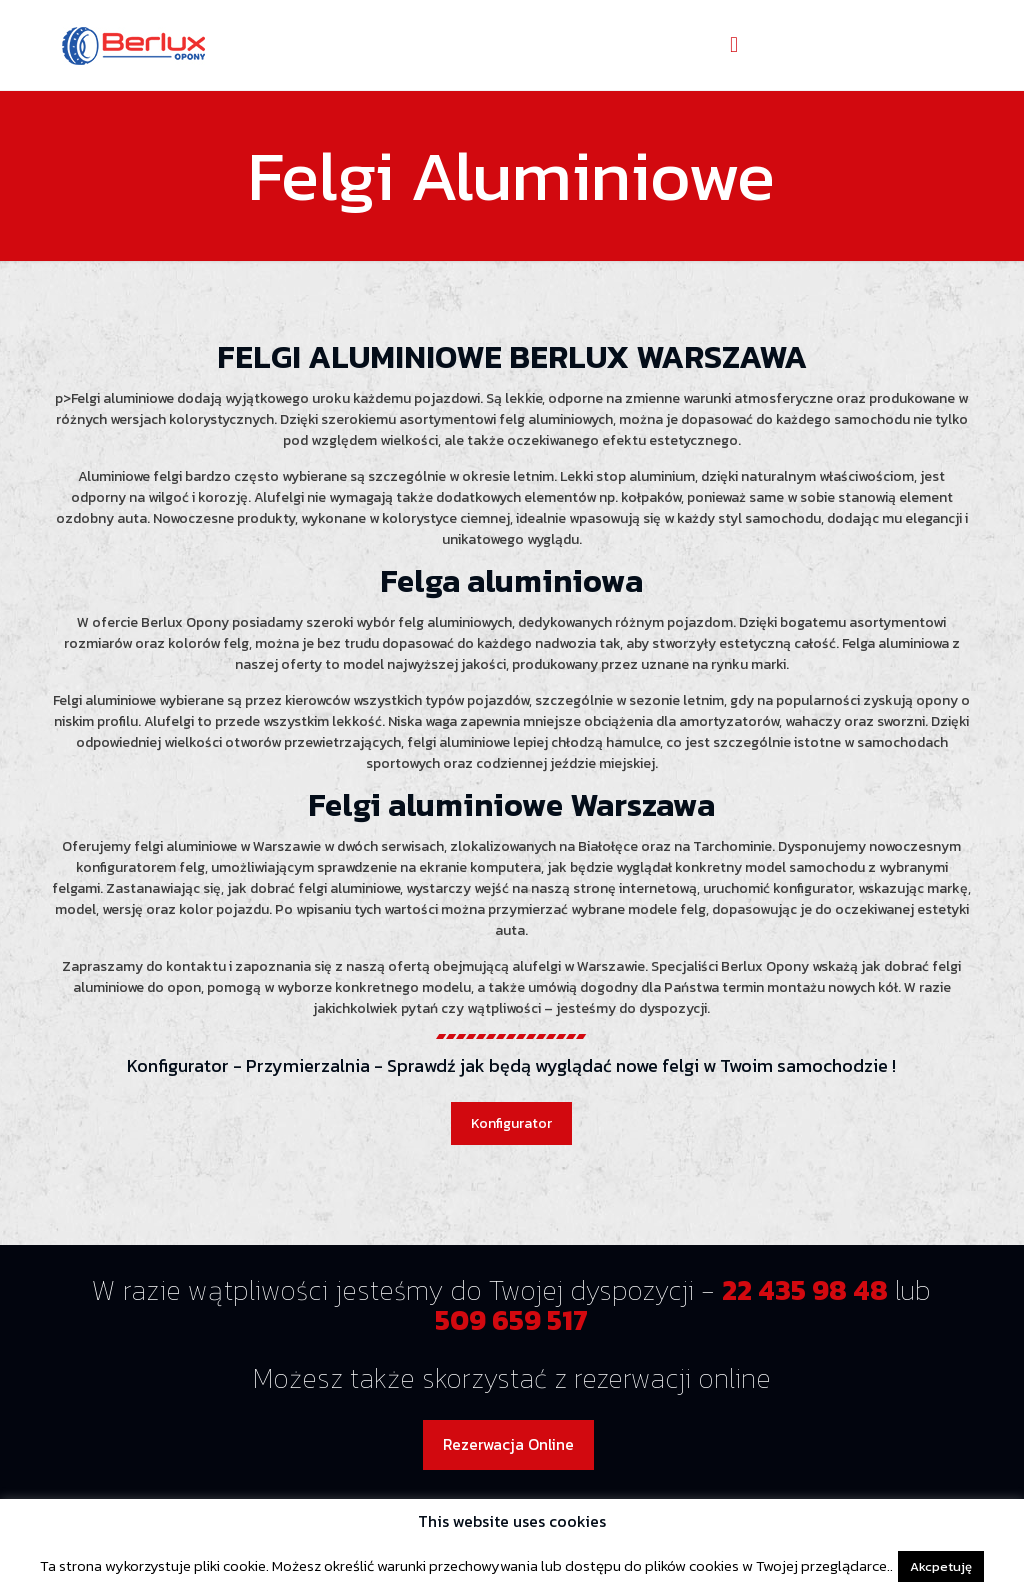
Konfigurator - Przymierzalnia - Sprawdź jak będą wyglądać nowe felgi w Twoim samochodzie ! (511, 1065)
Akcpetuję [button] (941, 1566)
